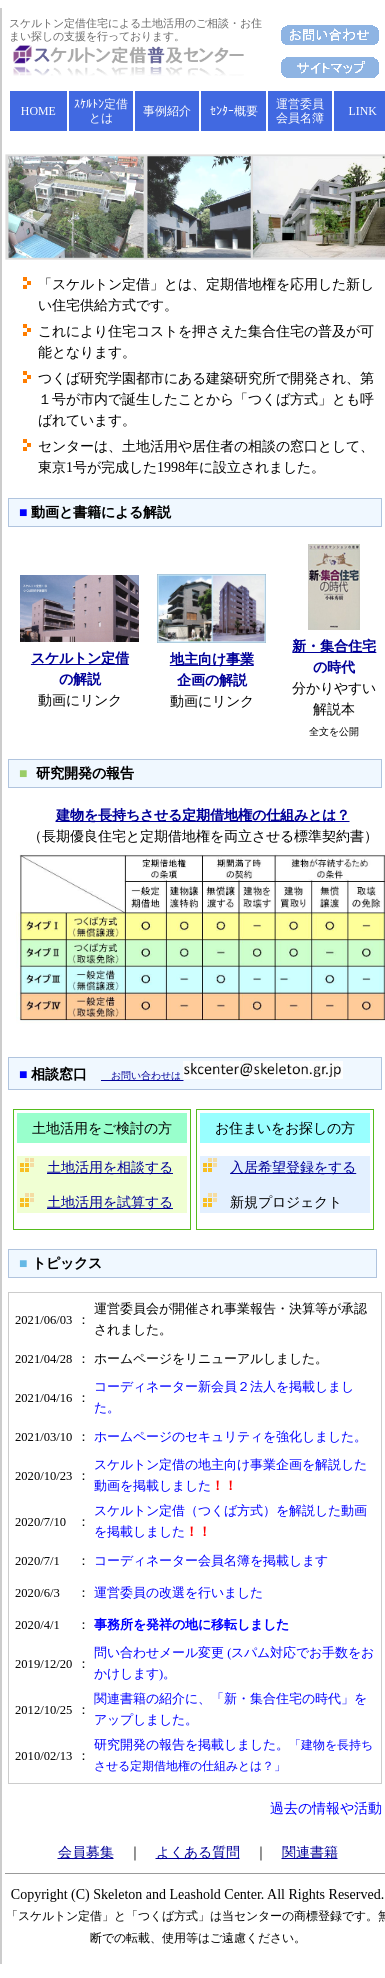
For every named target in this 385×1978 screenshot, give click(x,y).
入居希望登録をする (293, 1167)
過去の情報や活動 (326, 1808)
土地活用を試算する (110, 1202)
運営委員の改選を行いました (178, 1593)
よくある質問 (198, 1852)
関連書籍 (310, 1852)
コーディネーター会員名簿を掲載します (211, 1561)
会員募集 (86, 1852)
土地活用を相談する (110, 1167)
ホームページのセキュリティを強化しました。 (230, 1437)
